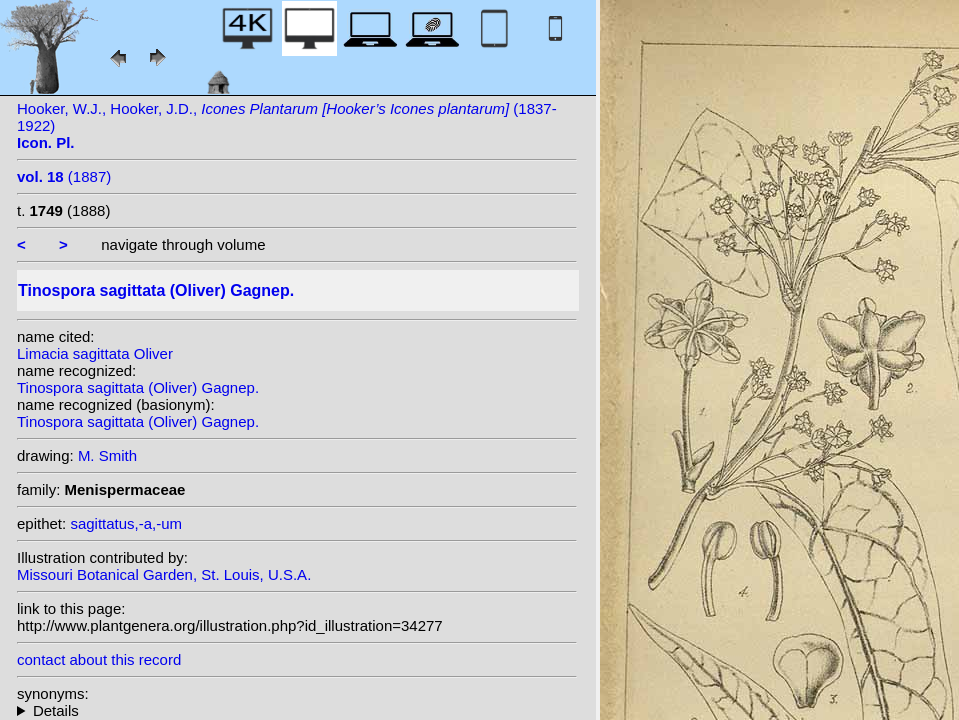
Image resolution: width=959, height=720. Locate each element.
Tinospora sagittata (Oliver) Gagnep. (138, 387)
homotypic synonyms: (297, 710)
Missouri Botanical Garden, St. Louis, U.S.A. (164, 574)
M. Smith (107, 455)
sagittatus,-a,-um (126, 523)
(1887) (64, 176)
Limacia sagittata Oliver (95, 353)
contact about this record (99, 659)
